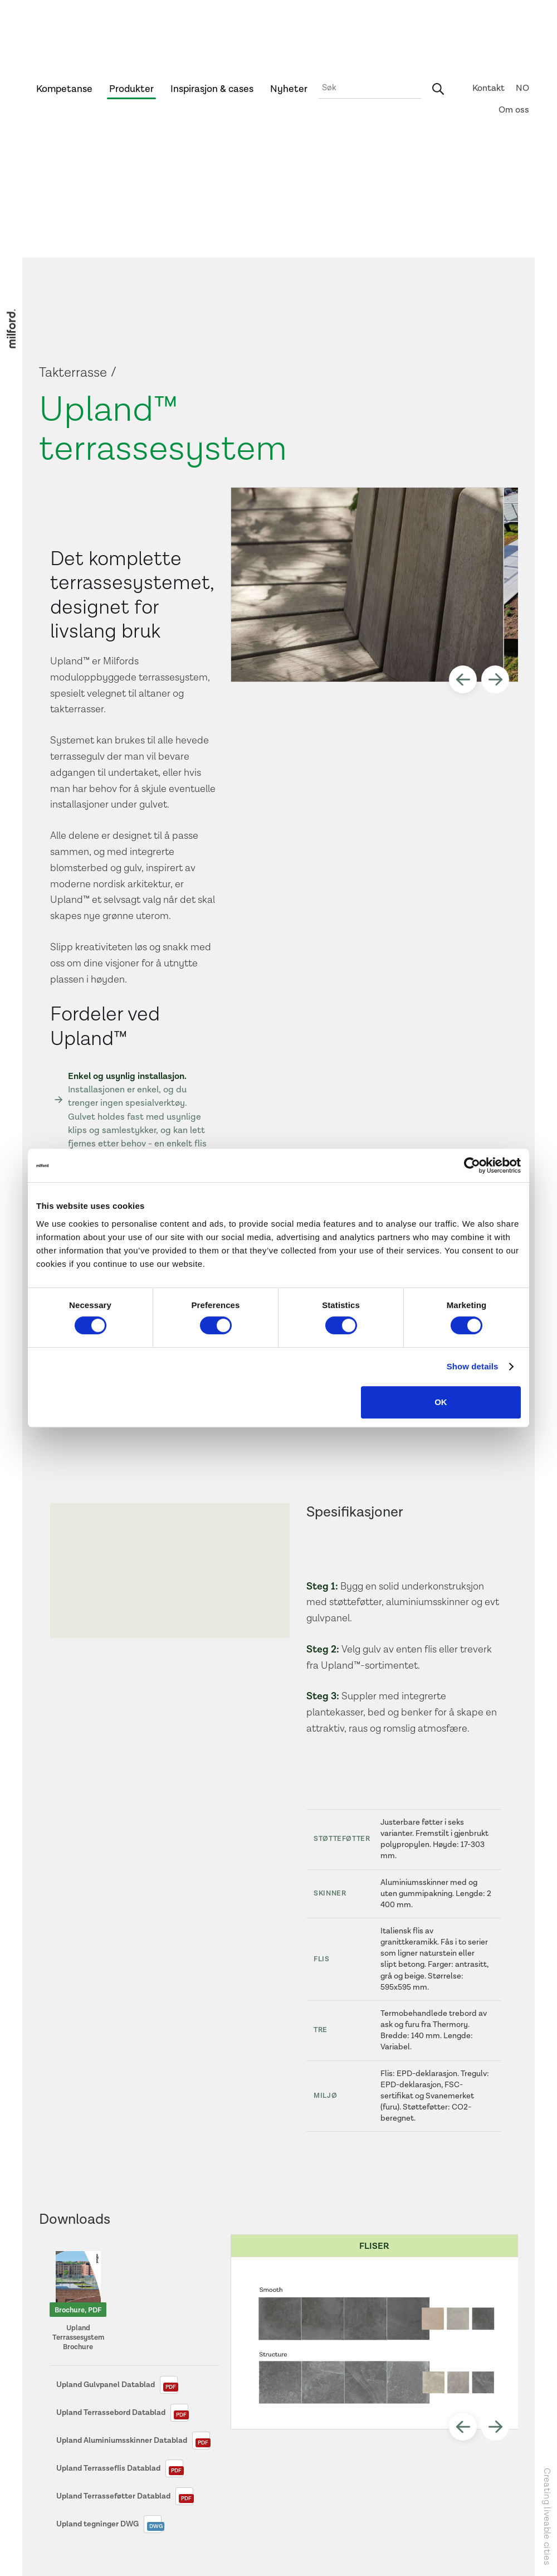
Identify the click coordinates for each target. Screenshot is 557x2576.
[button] (463, 679)
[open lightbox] (367, 585)
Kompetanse (64, 88)
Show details (473, 1366)
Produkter (131, 88)
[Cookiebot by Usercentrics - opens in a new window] (472, 1165)
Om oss (514, 110)
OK (440, 1402)
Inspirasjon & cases (211, 88)
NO (522, 88)
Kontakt (488, 88)
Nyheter (288, 88)
